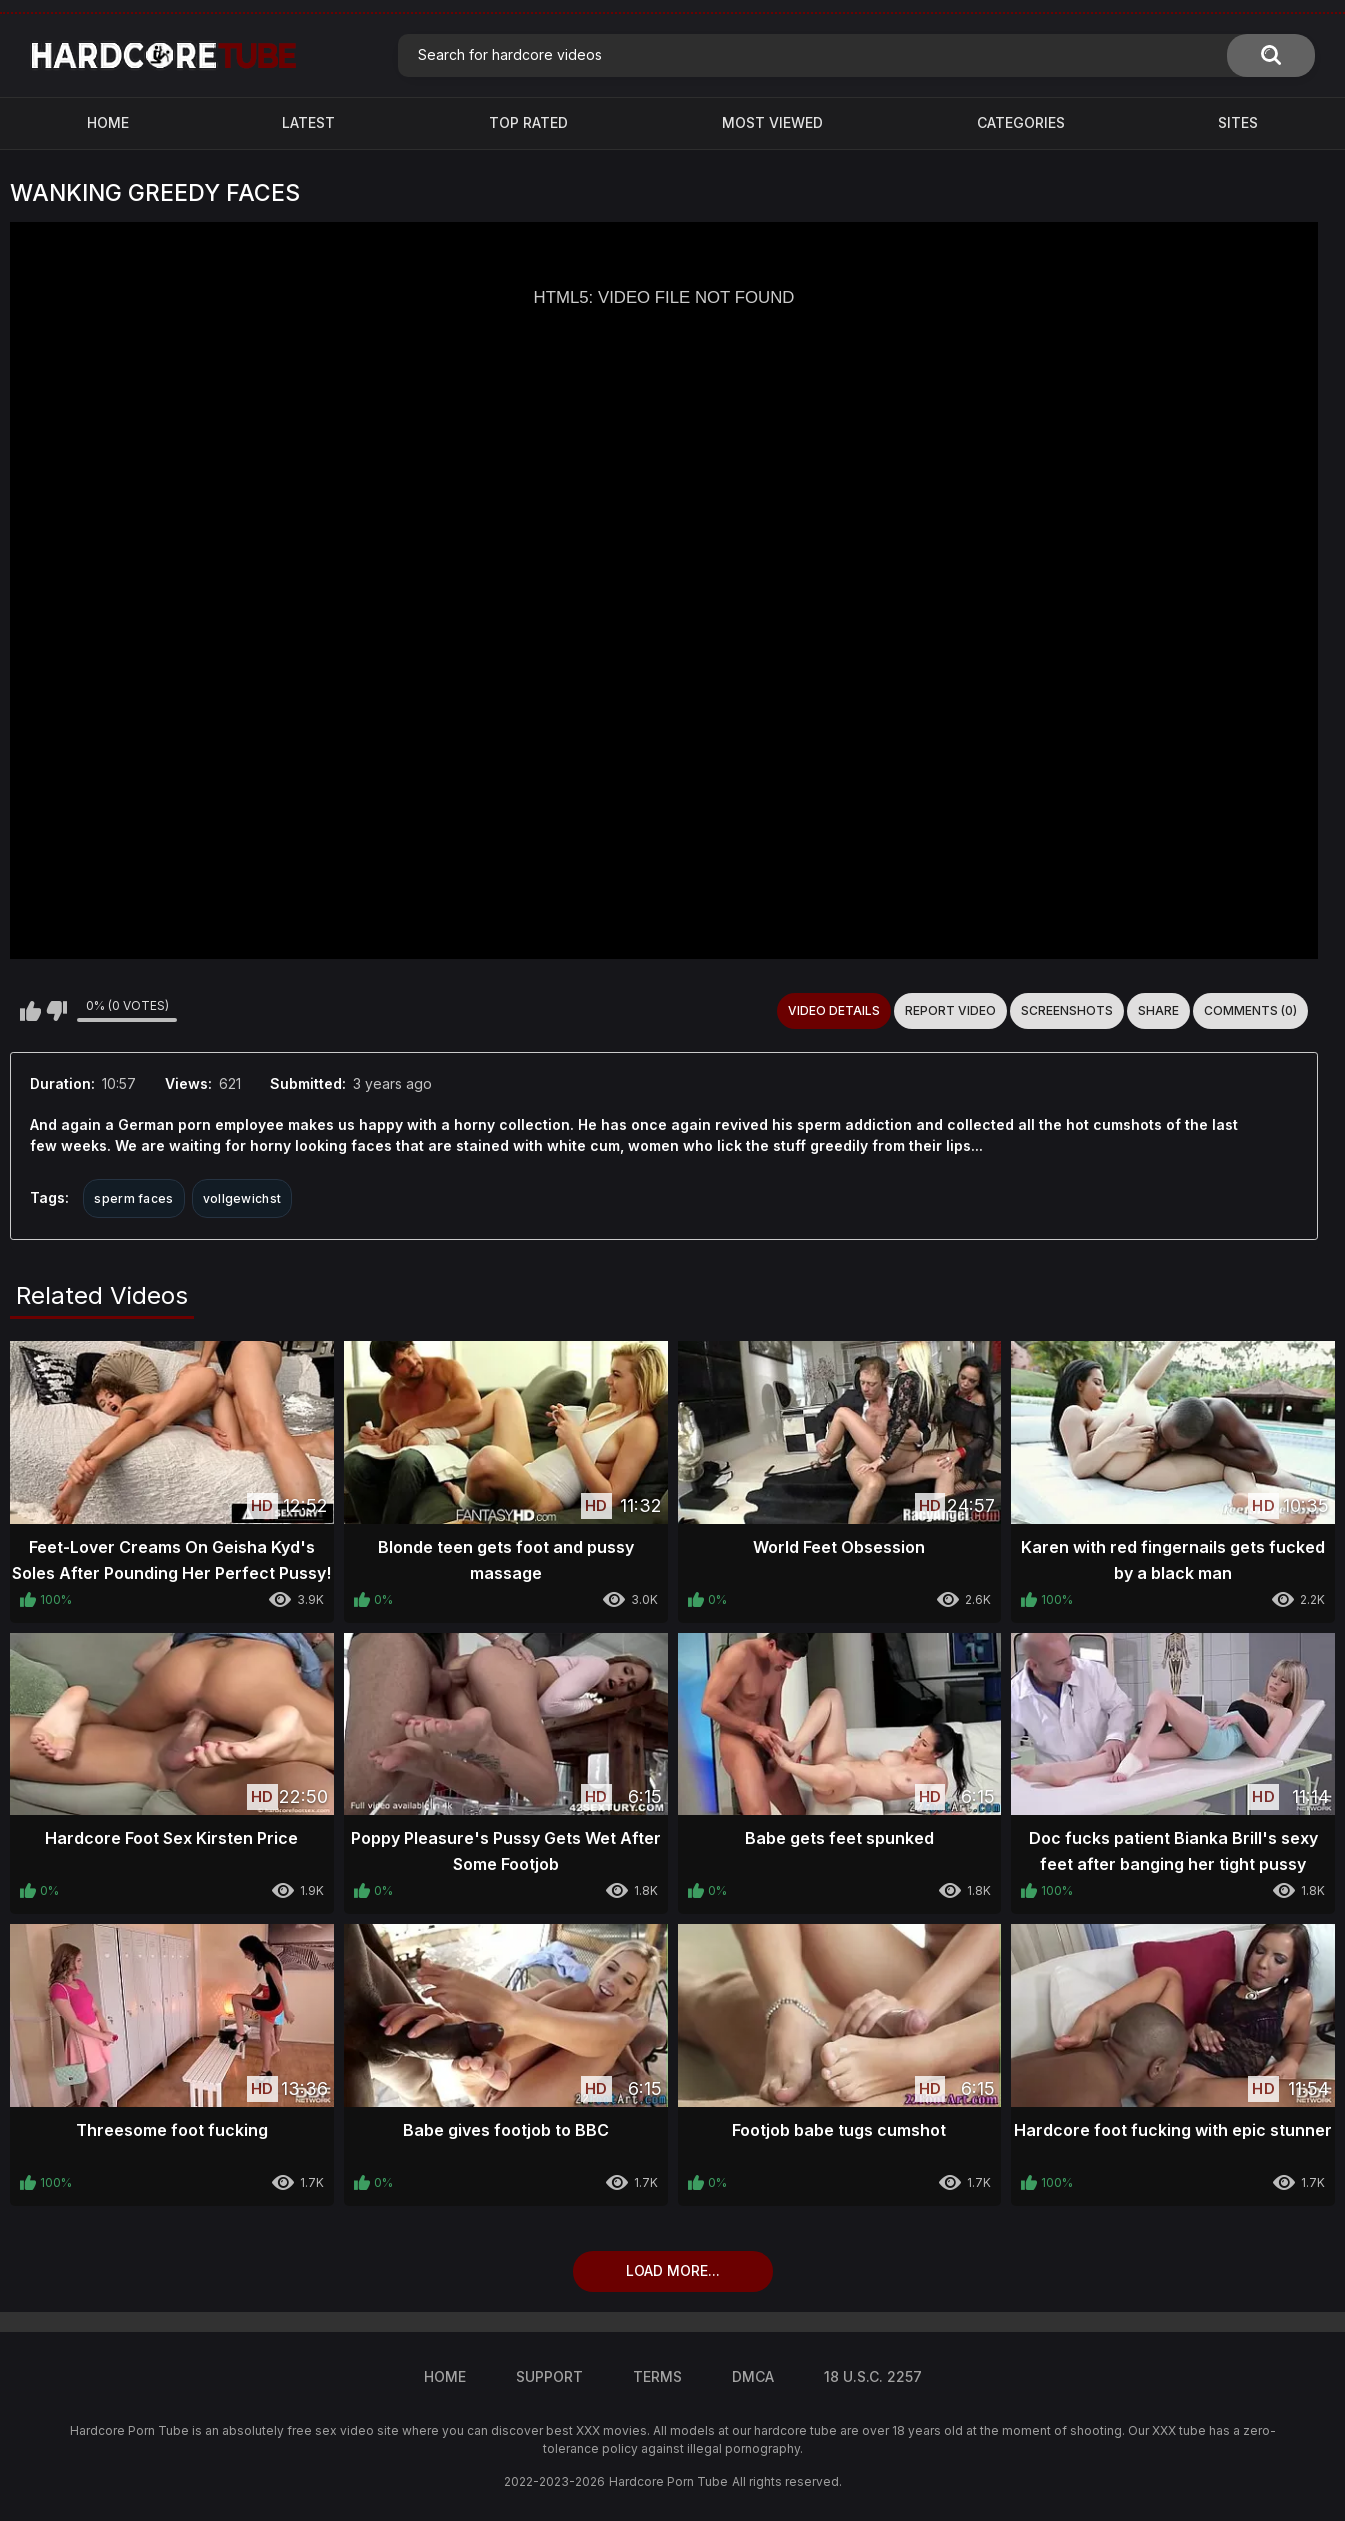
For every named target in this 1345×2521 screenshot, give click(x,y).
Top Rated (528, 122)
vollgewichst (242, 1198)
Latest (308, 122)
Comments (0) (1250, 1010)
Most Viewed (772, 122)
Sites (1238, 122)
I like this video (30, 1011)
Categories (1021, 122)
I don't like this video (56, 1011)
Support (549, 2376)
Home (108, 122)
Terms (657, 2376)
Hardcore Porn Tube (668, 2481)
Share (1158, 1010)
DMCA (753, 2376)
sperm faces (133, 1198)
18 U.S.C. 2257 (873, 2376)
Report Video (950, 1010)
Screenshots (1067, 1010)
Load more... (673, 2270)
